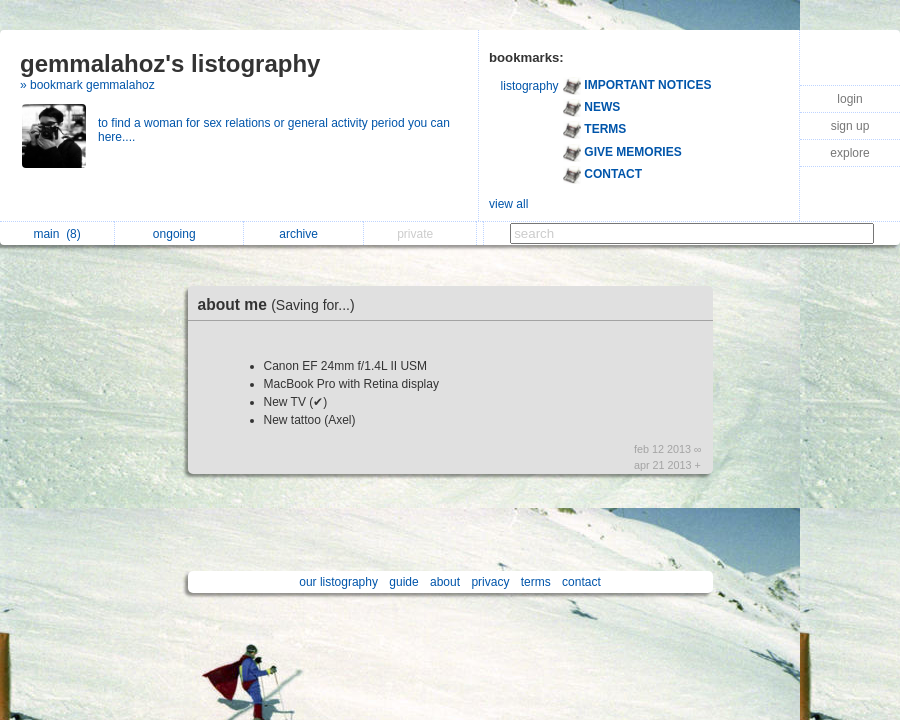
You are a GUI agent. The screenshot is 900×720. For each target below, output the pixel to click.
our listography (338, 582)
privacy (490, 582)
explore (849, 153)
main (56, 234)
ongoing (179, 234)
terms (536, 582)
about (445, 582)
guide (403, 582)
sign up (850, 126)
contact (581, 582)
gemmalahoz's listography (170, 63)
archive (303, 234)
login (849, 99)
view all (508, 204)
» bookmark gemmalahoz (87, 85)
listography (530, 86)
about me (281, 304)
